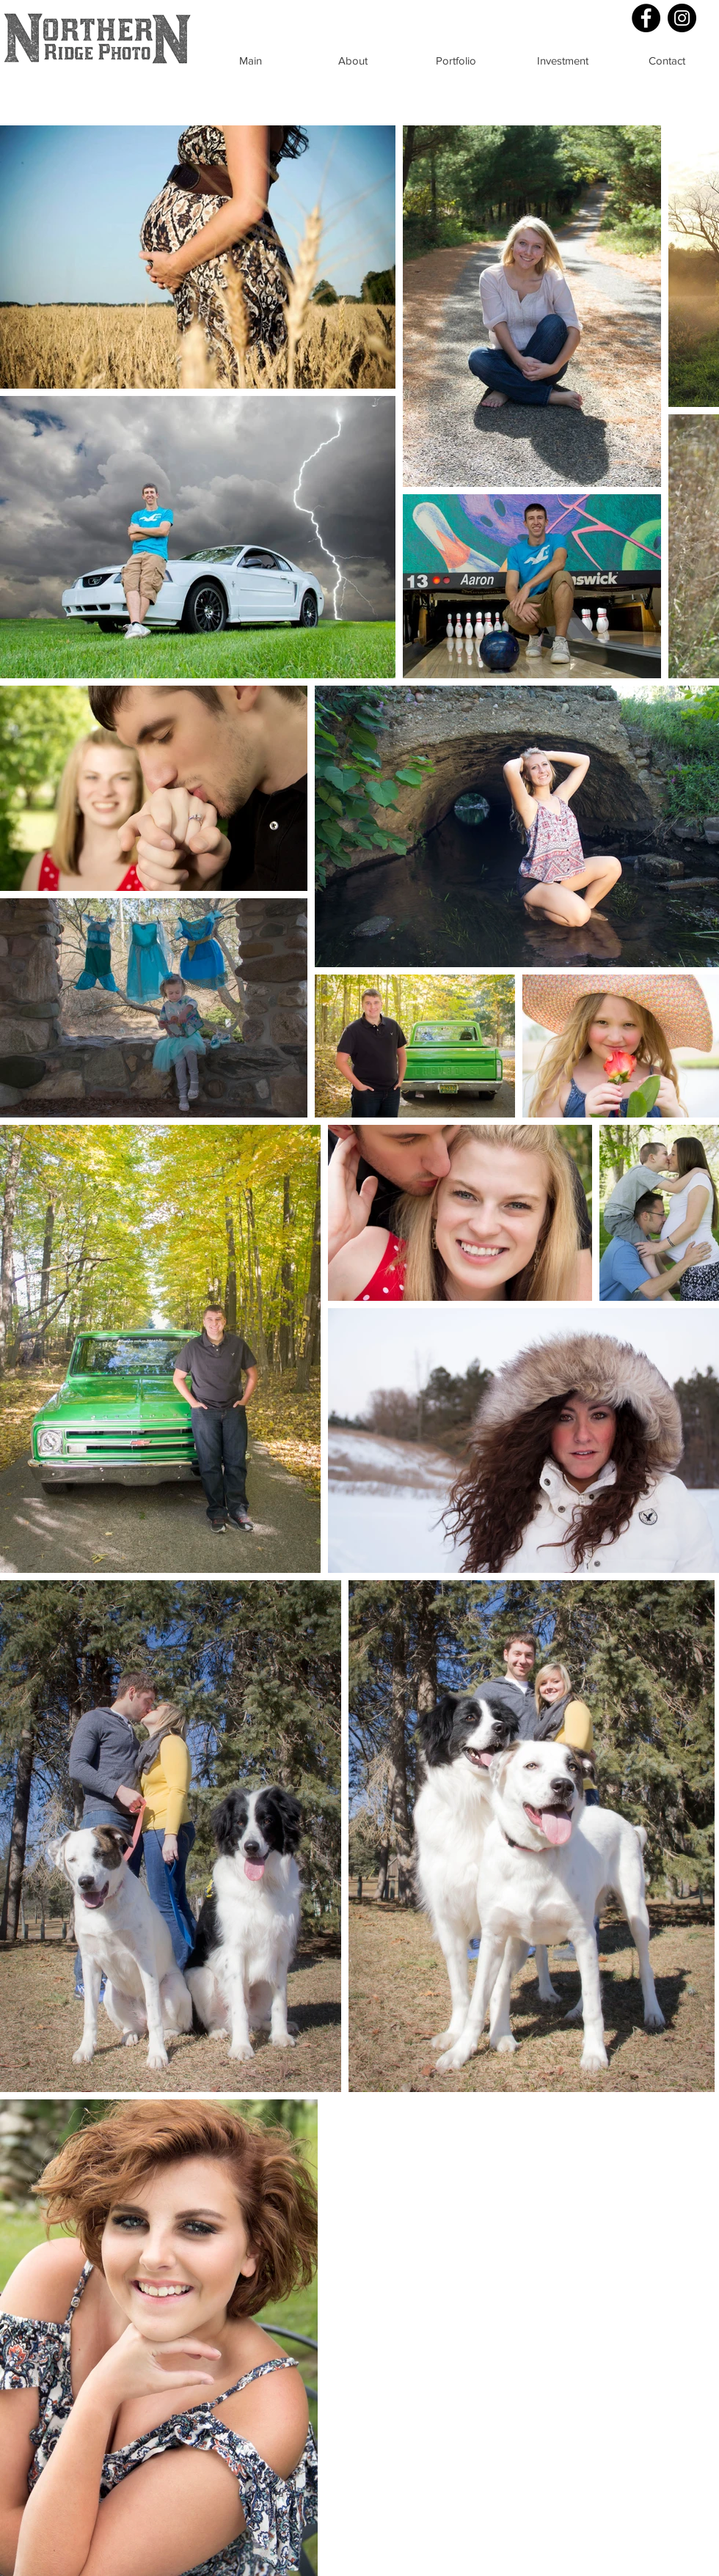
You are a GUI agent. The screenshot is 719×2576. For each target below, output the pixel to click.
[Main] (250, 60)
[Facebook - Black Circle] (646, 18)
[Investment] (563, 60)
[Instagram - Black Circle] (682, 18)
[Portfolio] (456, 60)
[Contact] (667, 60)
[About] (353, 60)
